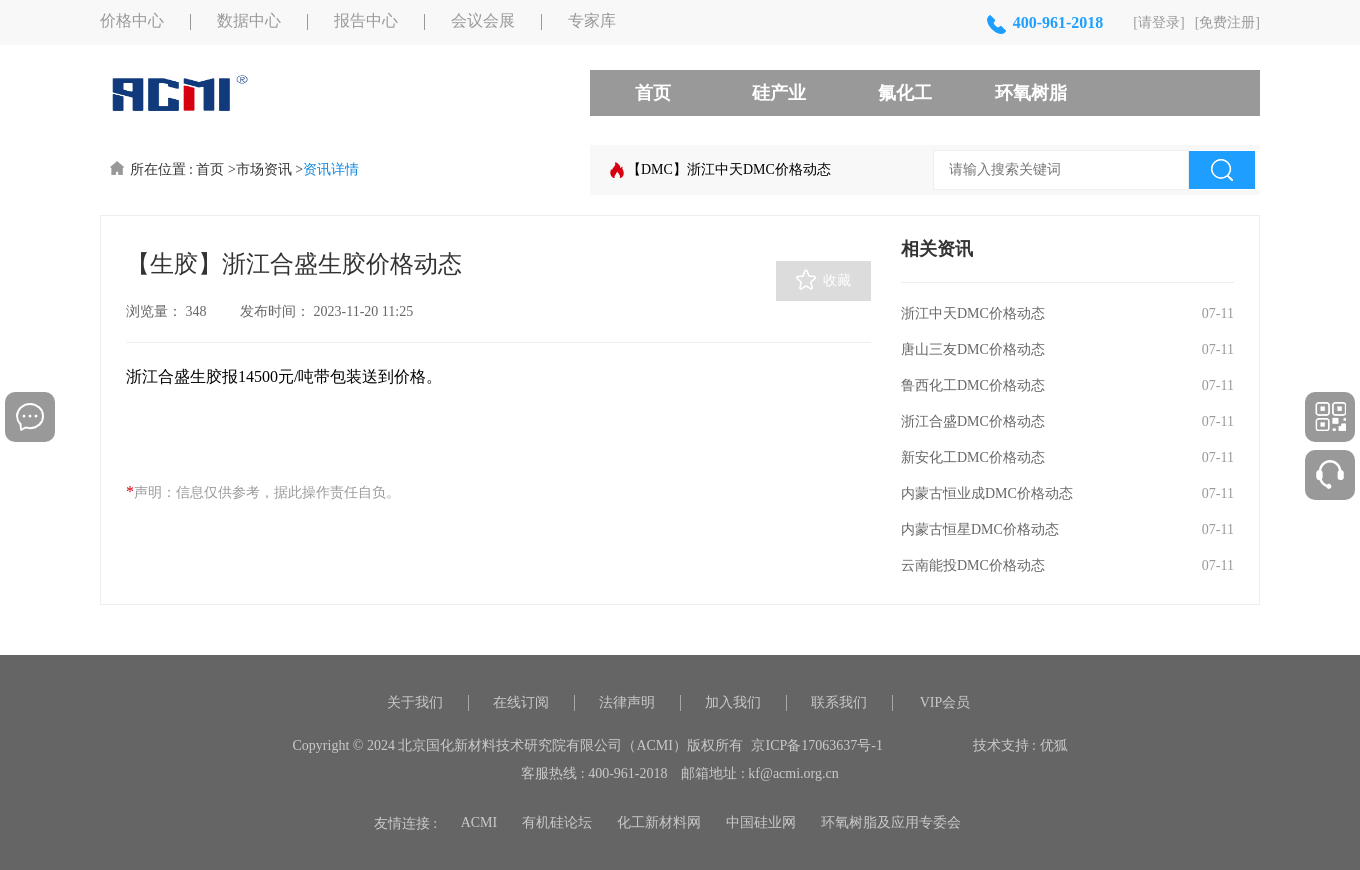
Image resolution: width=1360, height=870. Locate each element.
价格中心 (132, 21)
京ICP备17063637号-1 (816, 745)
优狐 (1054, 745)
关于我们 (415, 702)
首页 (653, 93)
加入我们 (733, 702)
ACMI (479, 822)
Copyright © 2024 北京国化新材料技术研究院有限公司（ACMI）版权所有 (518, 745)
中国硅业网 (761, 822)
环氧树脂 (1031, 93)
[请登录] (1158, 22)
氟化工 (905, 93)
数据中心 (249, 21)
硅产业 (779, 93)
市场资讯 (264, 169)
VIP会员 (945, 702)
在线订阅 (521, 702)
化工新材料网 (659, 822)
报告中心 (366, 21)
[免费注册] (1227, 22)
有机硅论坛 (557, 822)
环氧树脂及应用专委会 (891, 822)
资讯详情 (331, 169)
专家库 (592, 21)
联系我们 (839, 702)
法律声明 (627, 702)
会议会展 (483, 21)
